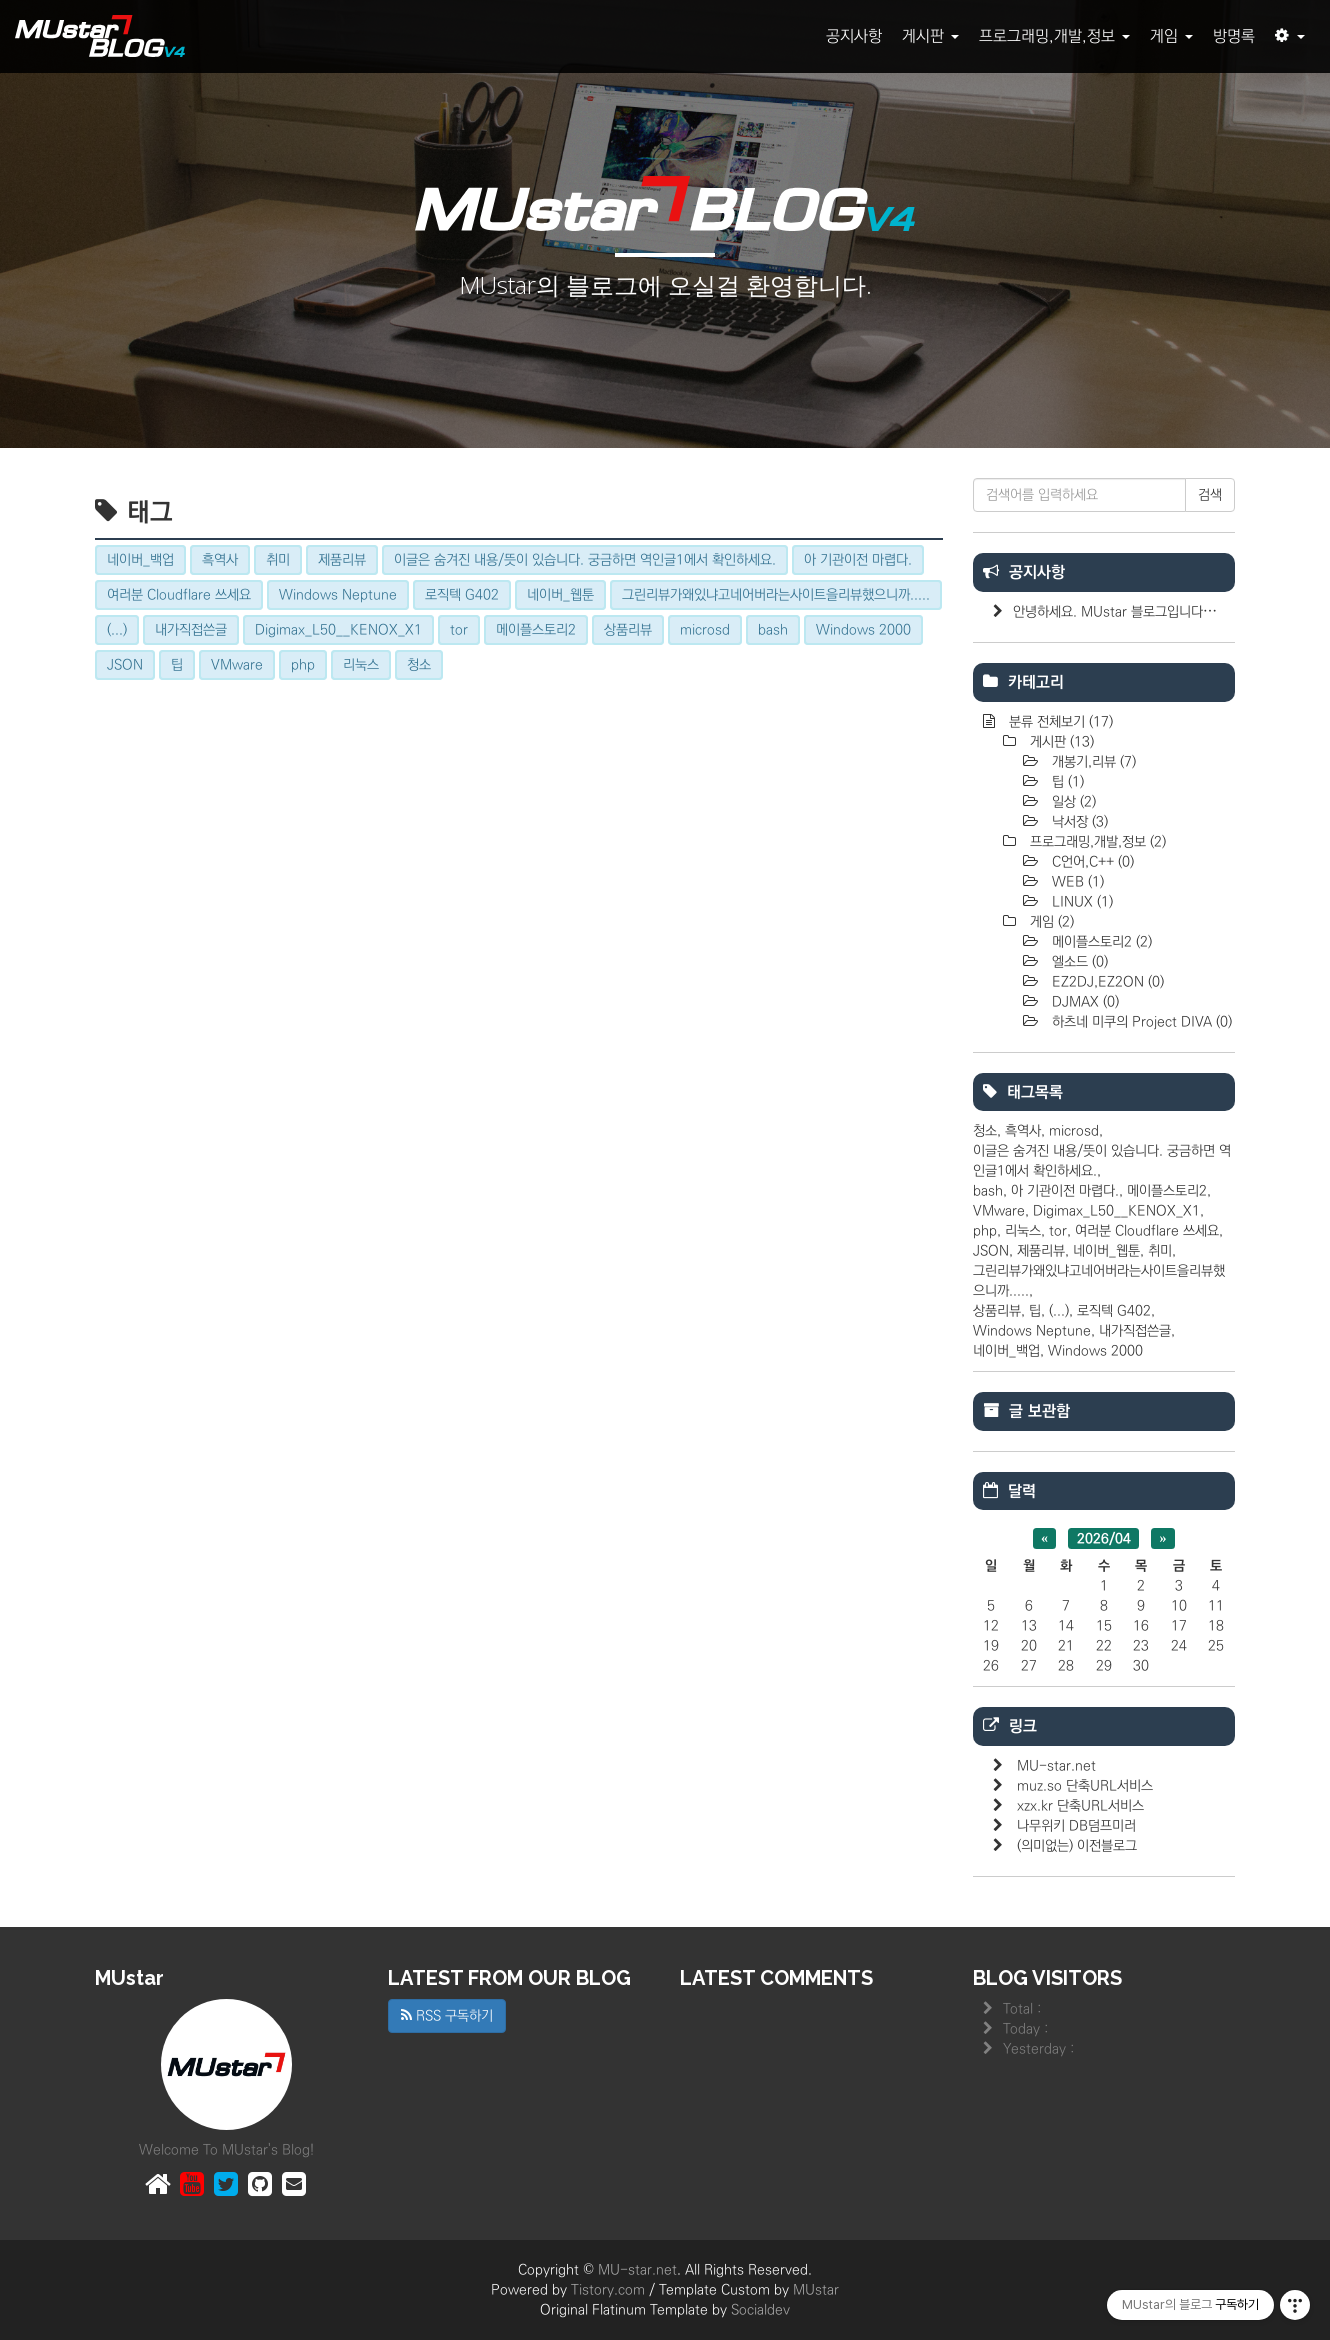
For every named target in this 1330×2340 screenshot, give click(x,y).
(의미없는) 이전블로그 (1077, 1846)
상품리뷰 (997, 1311)
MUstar (816, 2290)
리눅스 (1023, 1231)
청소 (985, 1131)
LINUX (1080, 902)
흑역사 (1023, 1131)
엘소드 (1078, 962)
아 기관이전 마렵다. (1065, 1191)
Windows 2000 (1095, 1351)
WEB (1076, 882)
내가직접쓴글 (1135, 1331)
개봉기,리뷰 (1092, 762)
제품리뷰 (1041, 1251)
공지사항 (854, 36)
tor (1058, 1231)
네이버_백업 (1006, 1351)
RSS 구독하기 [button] (447, 2016)
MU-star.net (1056, 1766)
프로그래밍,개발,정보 (1054, 36)
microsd (1074, 1131)
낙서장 (1078, 822)
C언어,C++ (1091, 862)
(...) (1059, 1311)
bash (988, 1191)
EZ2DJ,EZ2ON (1106, 982)
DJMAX (1083, 1002)
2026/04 (1104, 1538)
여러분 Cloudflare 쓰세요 (1147, 1231)
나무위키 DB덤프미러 (1076, 1826)
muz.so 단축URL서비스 (1085, 1786)
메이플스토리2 (1100, 942)
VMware (999, 1211)
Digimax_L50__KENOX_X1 (1116, 1211)
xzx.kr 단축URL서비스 (1080, 1806)
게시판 (930, 36)
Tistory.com (608, 2290)
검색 (1210, 495)
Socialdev (760, 2310)
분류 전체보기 (1059, 722)
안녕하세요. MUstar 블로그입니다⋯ (1115, 612)
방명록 (1234, 36)
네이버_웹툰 (1106, 1251)
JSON (991, 1251)
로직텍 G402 (1114, 1311)
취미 (1160, 1251)
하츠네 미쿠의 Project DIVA (1140, 1022)
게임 (1171, 36)
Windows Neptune (1032, 1331)
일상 (1072, 802)
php (985, 1231)
